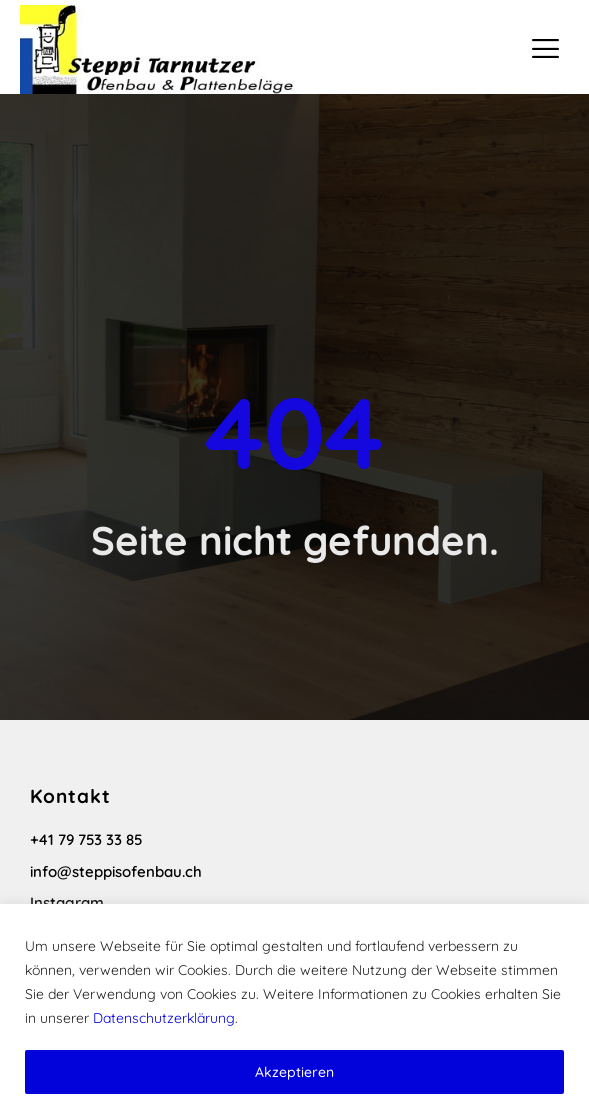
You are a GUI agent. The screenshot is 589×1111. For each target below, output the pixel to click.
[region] (294, 1007)
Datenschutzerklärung (164, 1018)
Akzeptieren (294, 1072)
